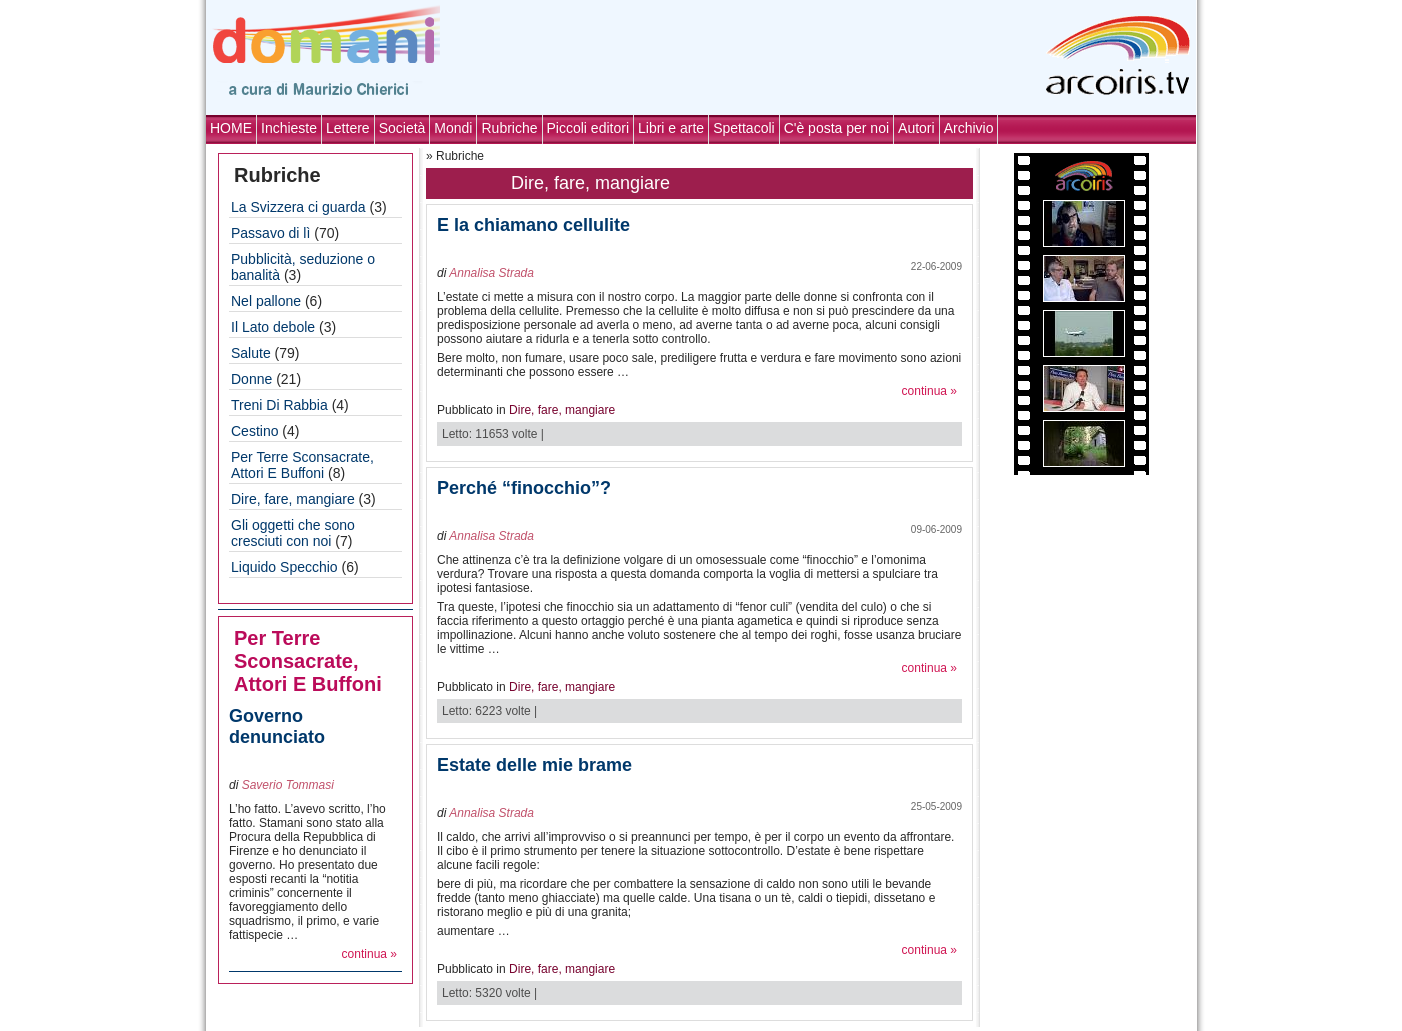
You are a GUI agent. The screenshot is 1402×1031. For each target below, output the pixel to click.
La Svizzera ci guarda (298, 207)
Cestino (254, 431)
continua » (369, 954)
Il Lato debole (273, 327)
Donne (251, 379)
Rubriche (509, 128)
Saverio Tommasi (288, 785)
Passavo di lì (270, 233)
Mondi (453, 128)
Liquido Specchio (284, 567)
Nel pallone (266, 301)
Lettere (348, 128)
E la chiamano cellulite (533, 225)
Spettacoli (743, 128)
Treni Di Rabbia (279, 405)
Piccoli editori (588, 128)
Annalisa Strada (491, 273)
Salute (251, 353)
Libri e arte (671, 128)
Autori (916, 128)
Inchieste (289, 128)
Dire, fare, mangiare (293, 499)
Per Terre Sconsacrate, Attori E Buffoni (302, 465)
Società (402, 128)
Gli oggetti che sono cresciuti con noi (293, 533)
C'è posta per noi (836, 128)
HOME (231, 128)
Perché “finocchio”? (524, 488)
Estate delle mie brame (534, 765)
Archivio (969, 128)
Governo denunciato (277, 726)
